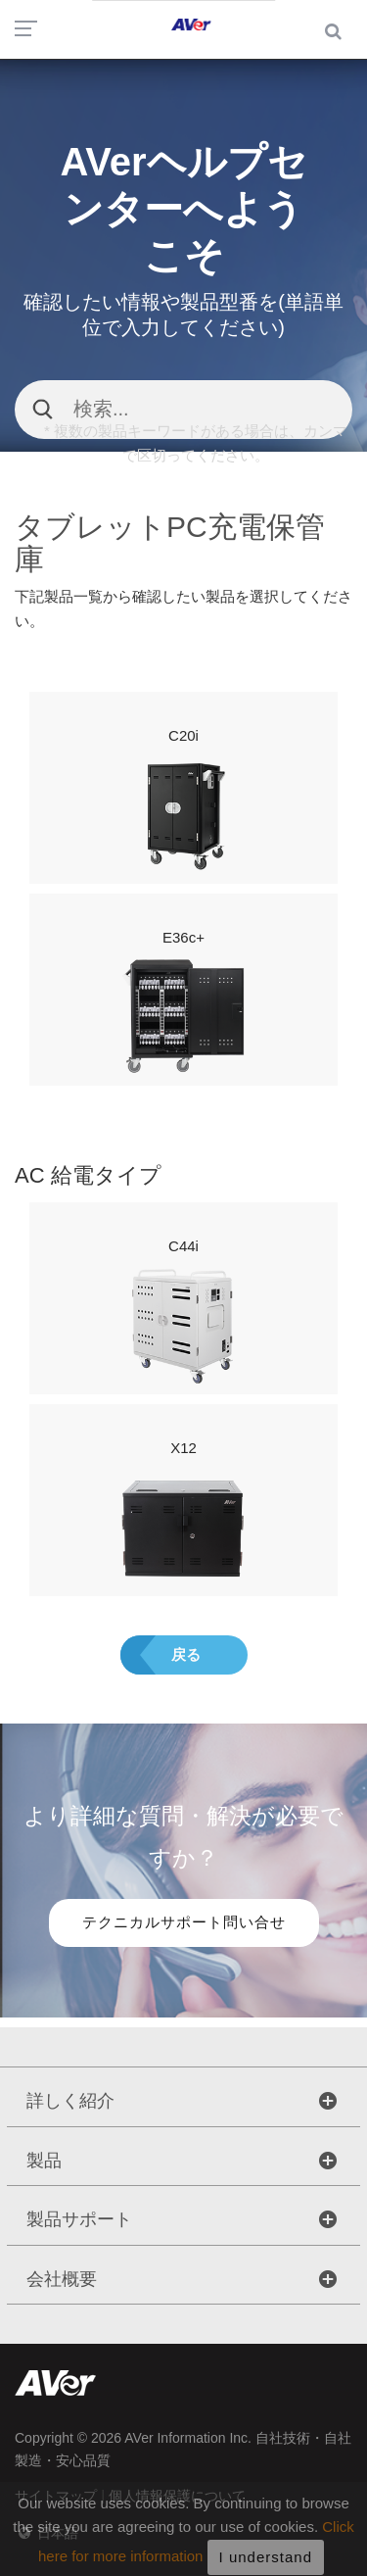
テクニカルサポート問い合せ (184, 1922)
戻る (186, 1654)
